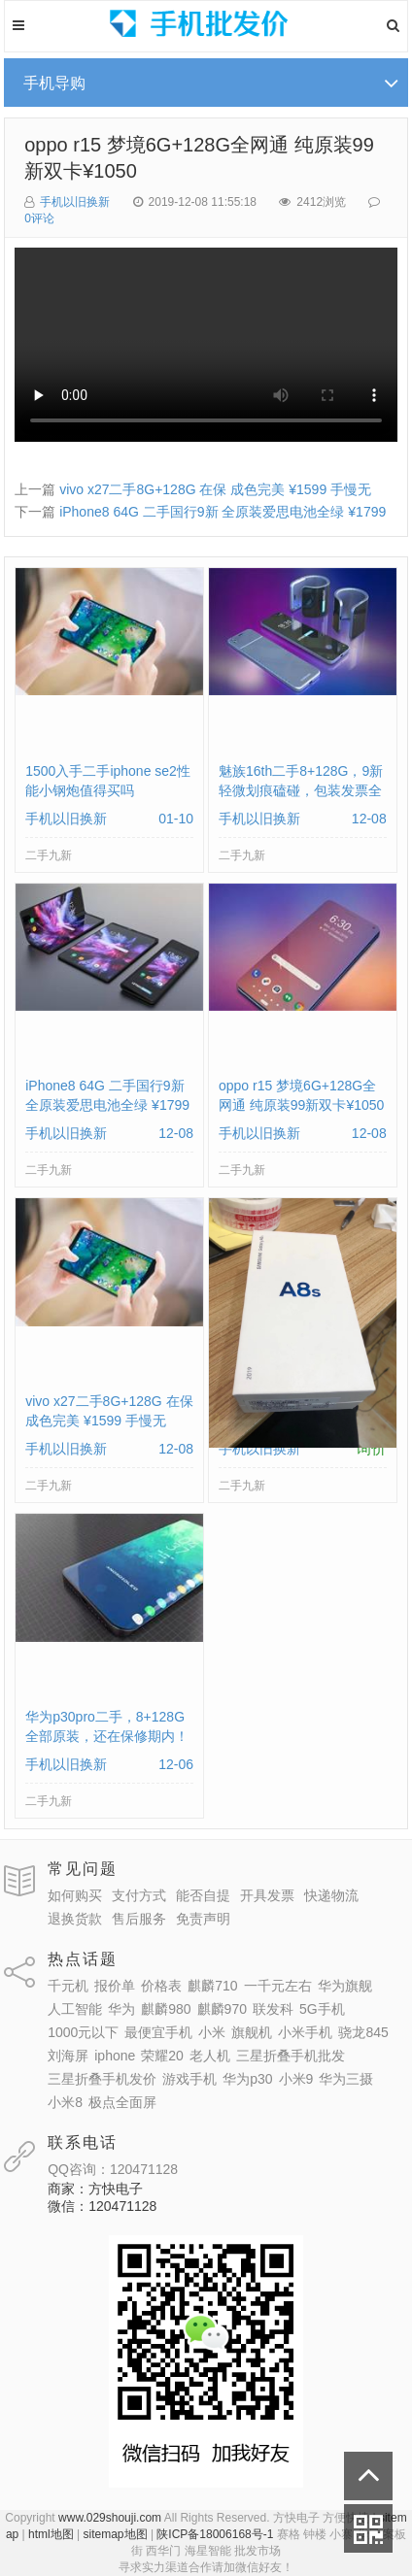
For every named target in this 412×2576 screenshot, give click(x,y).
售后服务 (139, 1918)
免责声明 (203, 1918)
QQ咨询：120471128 (113, 2169)
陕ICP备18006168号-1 (214, 2534)
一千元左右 (278, 1985)
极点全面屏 (122, 2102)
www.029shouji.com (109, 2518)
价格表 (161, 1985)
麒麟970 (222, 2009)
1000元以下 (83, 2032)
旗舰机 (251, 2032)
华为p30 (247, 2079)
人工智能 (75, 2009)
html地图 (51, 2534)
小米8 (65, 2102)
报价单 (114, 1985)
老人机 (209, 2055)
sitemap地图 (116, 2534)
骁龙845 (363, 2032)
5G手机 (322, 2009)
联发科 (273, 2009)
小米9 (296, 2079)
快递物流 (331, 1895)
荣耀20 (162, 2055)
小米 (211, 2032)
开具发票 (267, 1895)
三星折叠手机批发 (290, 2055)
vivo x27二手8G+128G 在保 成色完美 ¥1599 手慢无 (215, 489)
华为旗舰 (345, 1985)
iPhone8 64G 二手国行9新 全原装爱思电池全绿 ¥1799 (222, 511)
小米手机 (305, 2032)
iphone (114, 2055)
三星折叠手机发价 (102, 2079)
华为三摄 (346, 2079)
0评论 (39, 218)
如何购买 (75, 1895)
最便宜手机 (158, 2032)
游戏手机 (189, 2079)
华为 (121, 2009)
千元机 (68, 1985)
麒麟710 (212, 1985)
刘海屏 (68, 2055)
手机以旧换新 (75, 202)
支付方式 (139, 1895)
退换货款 (75, 1918)
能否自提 (203, 1895)
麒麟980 (165, 2009)
